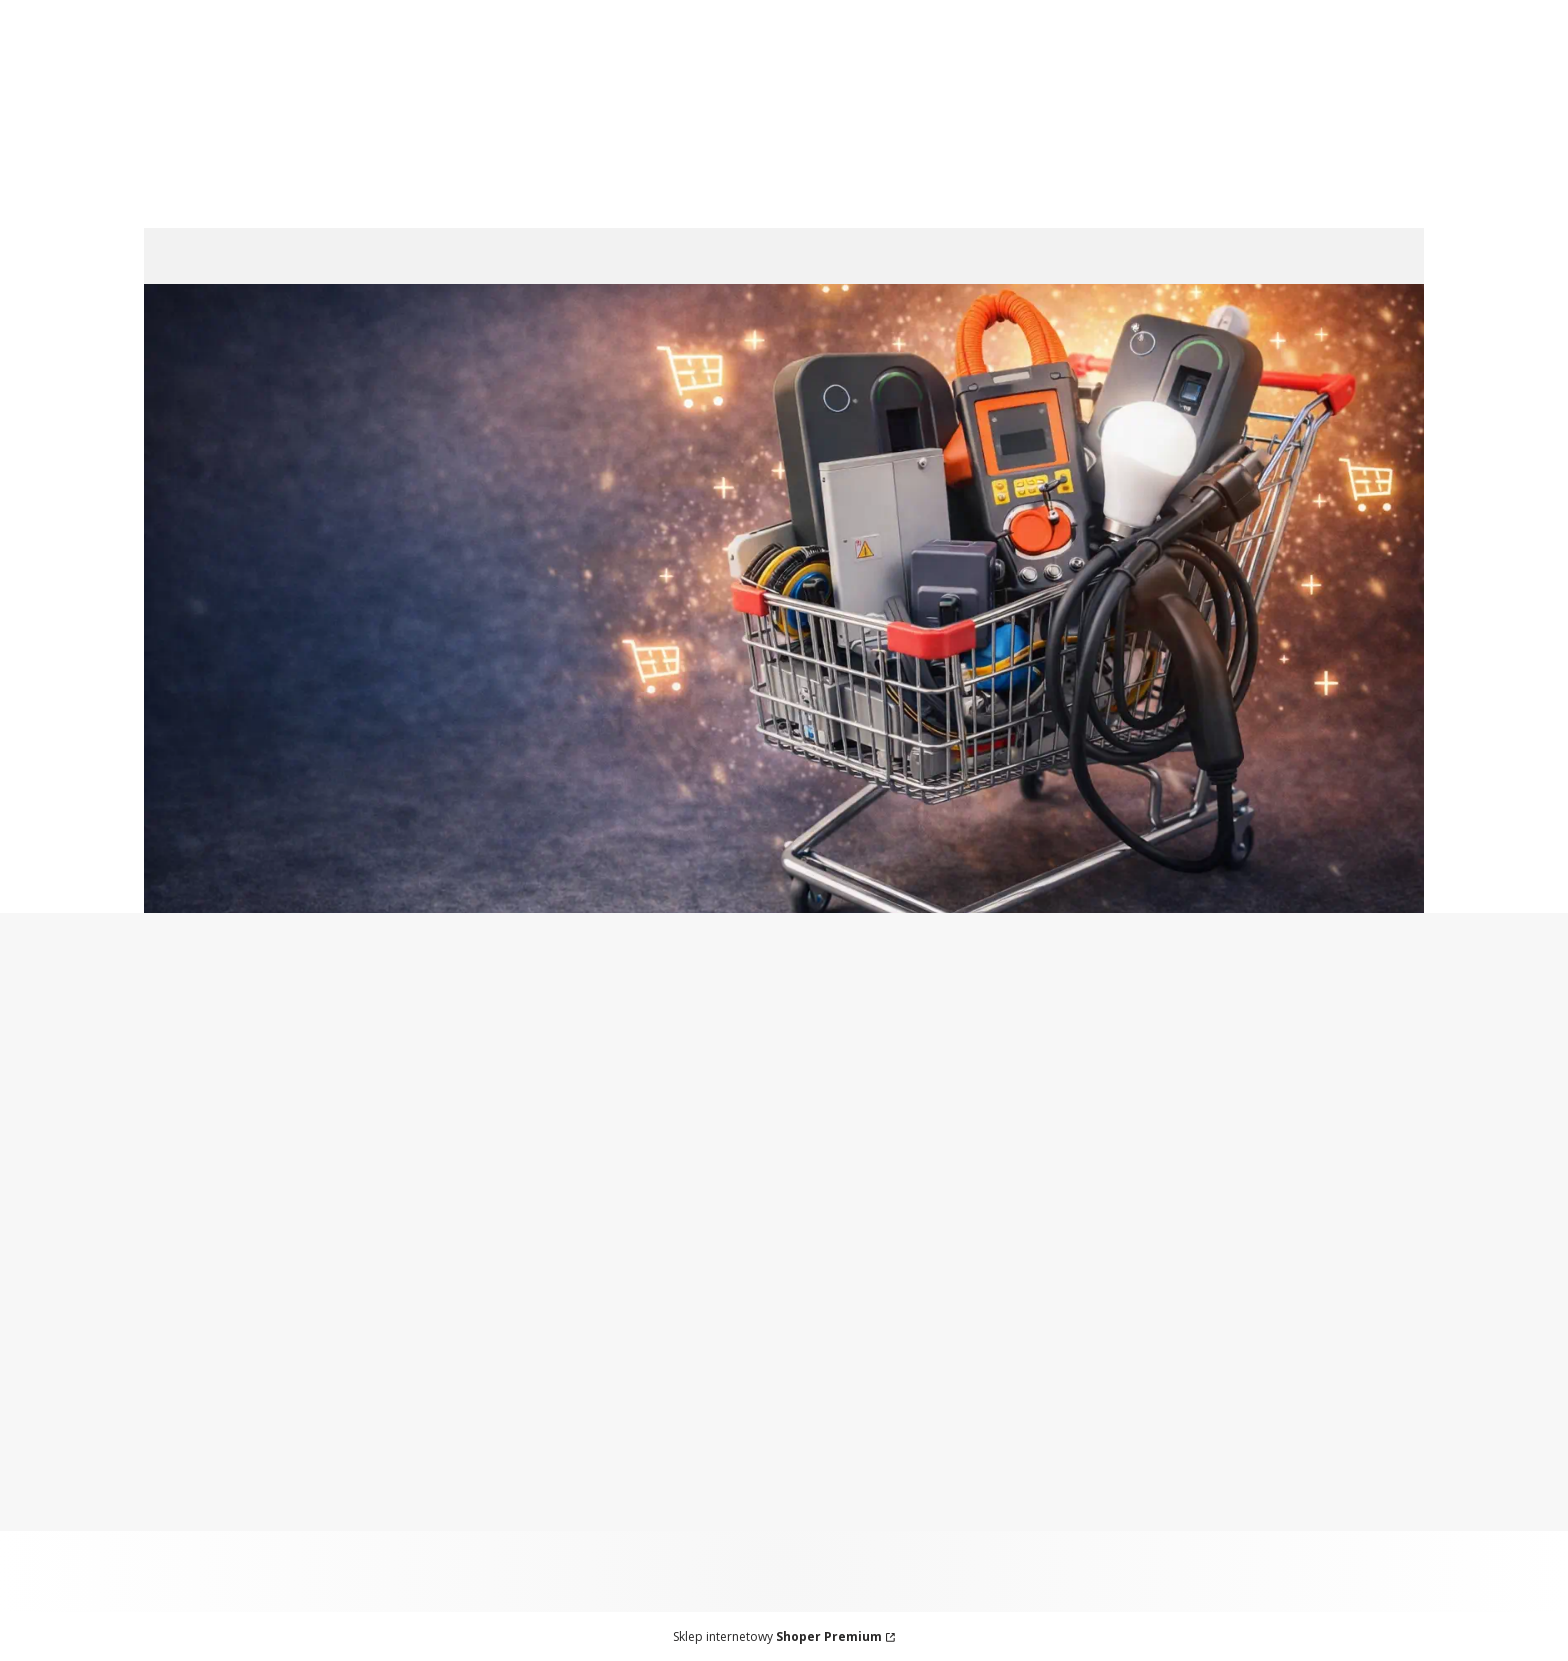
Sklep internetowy (777, 1636)
